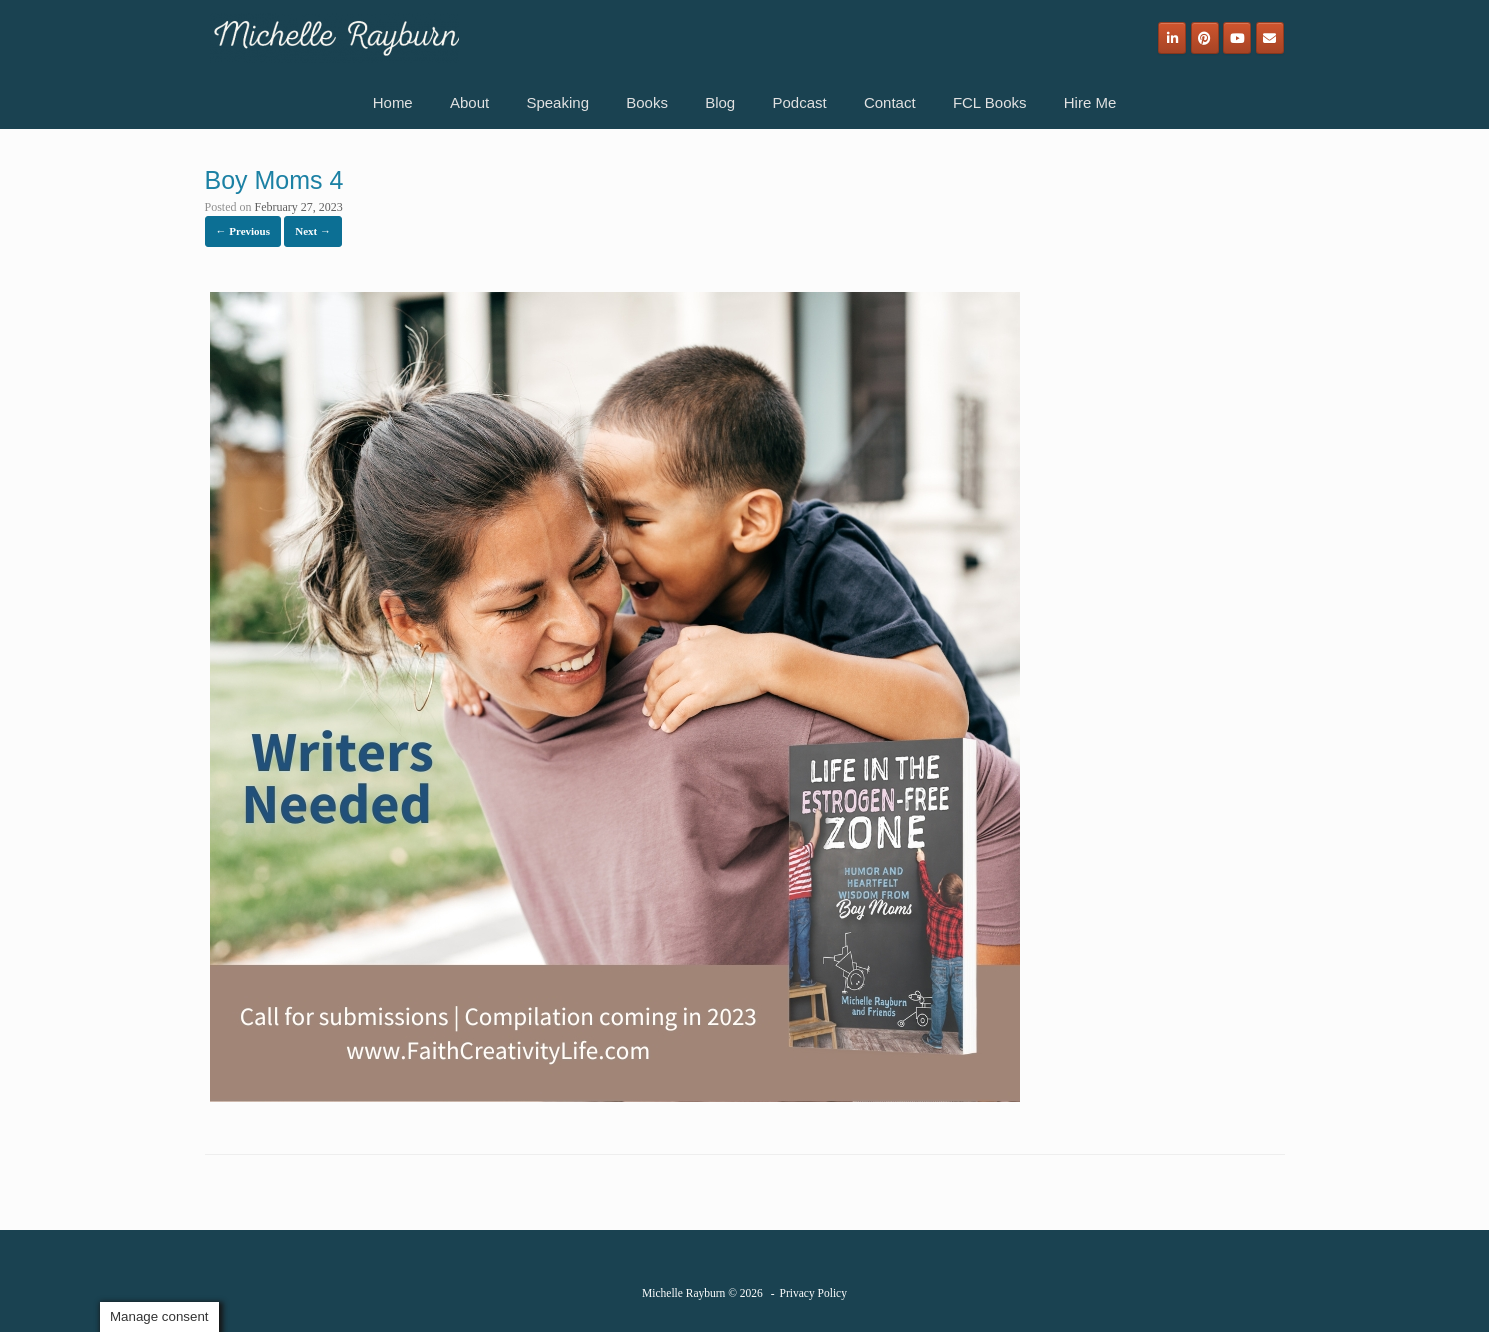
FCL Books (990, 102)
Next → (313, 231)
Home (393, 102)
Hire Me (1090, 102)
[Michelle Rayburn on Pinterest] (1205, 38)
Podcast (799, 102)
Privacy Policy (813, 1293)
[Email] (1270, 38)
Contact (890, 102)
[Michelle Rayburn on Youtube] (1237, 38)
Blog (720, 102)
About (469, 102)
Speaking (557, 102)
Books (647, 102)
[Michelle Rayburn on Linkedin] (1172, 38)
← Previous (243, 231)
